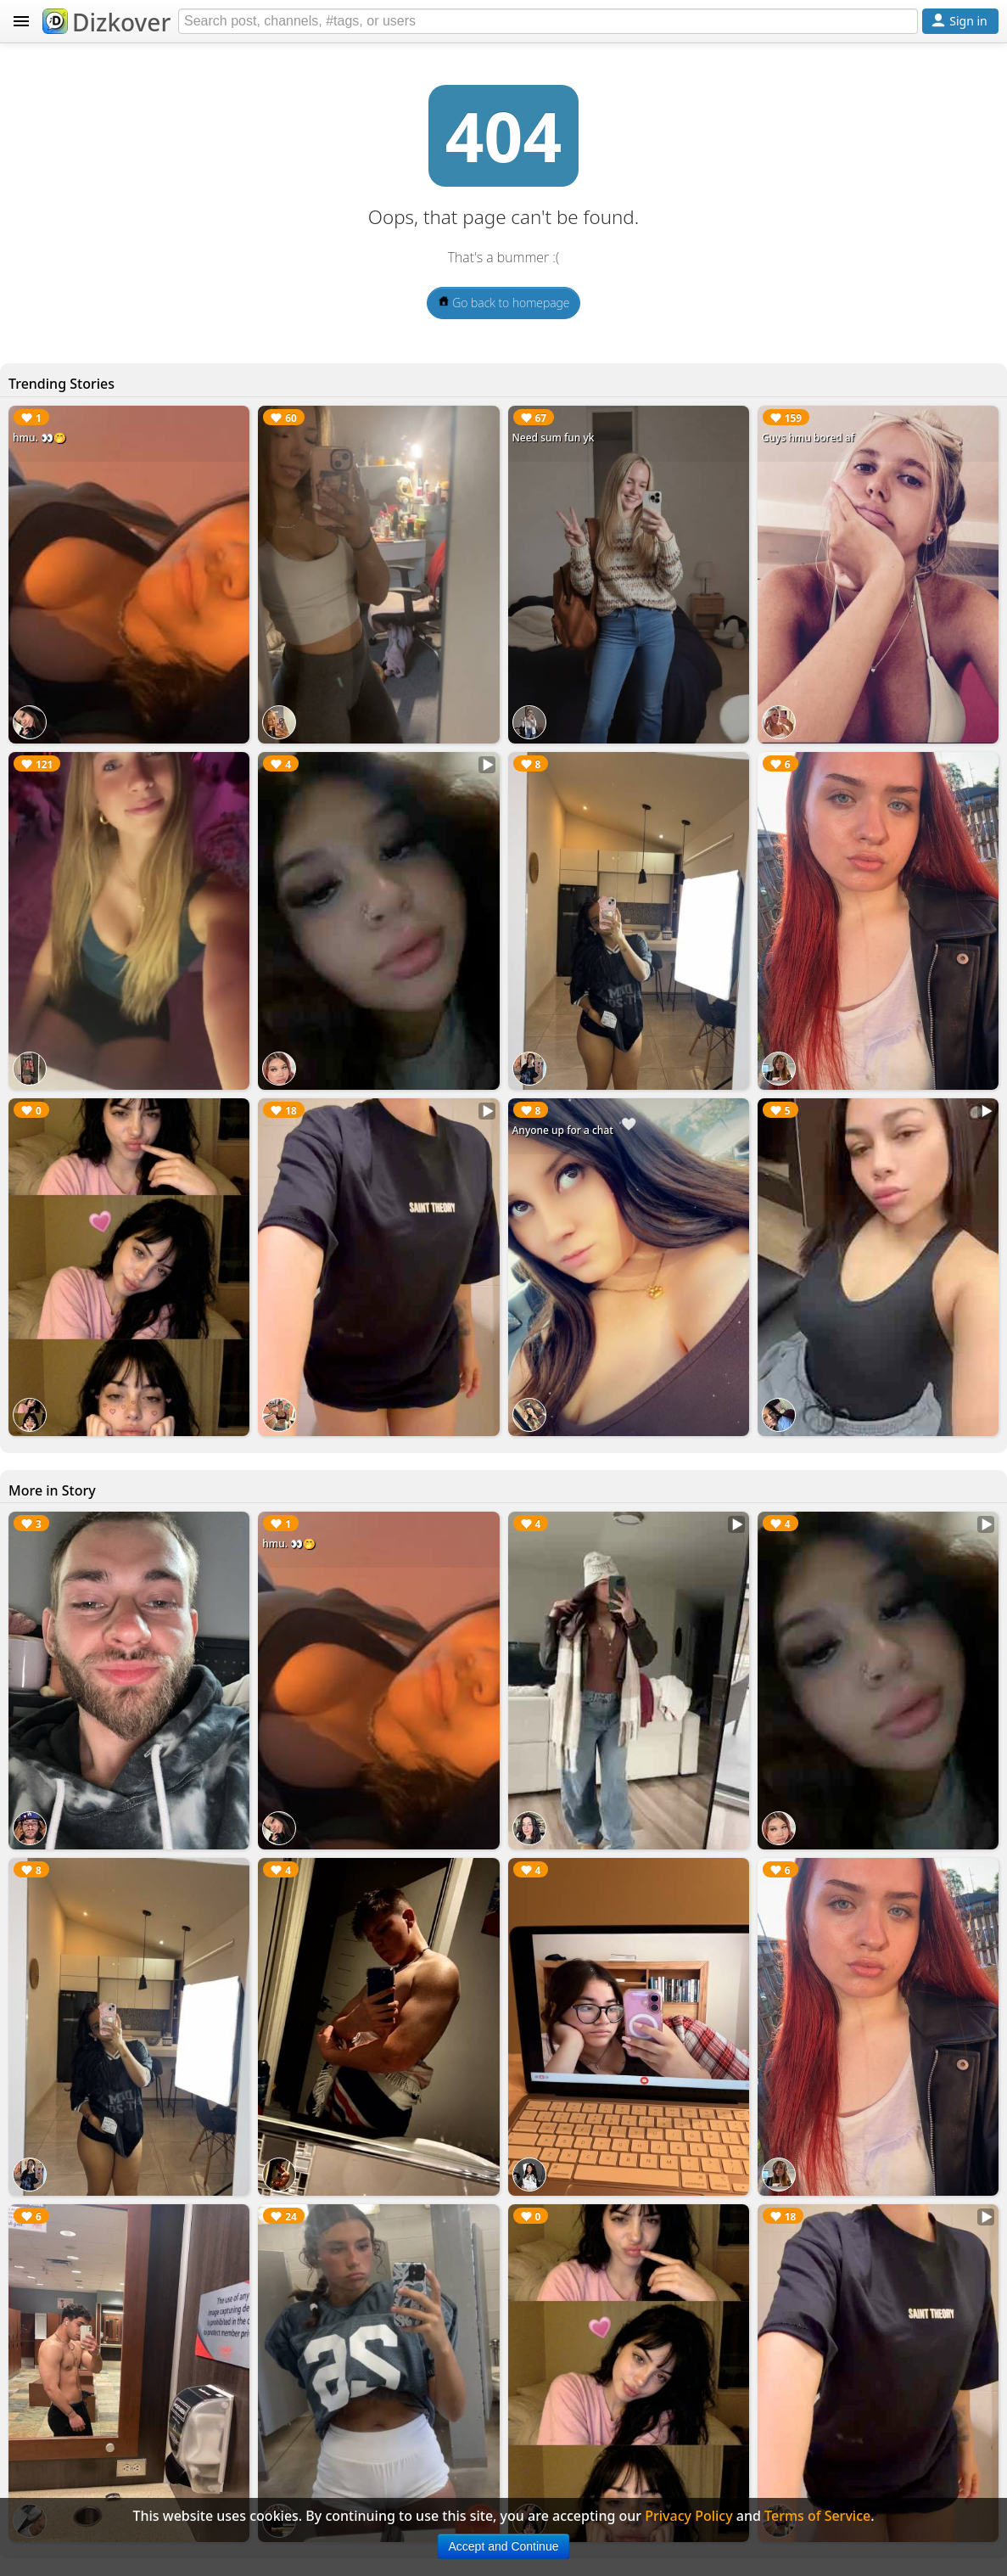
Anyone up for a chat (562, 1130)
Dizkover (106, 22)
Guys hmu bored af (808, 437)
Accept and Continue (504, 2546)
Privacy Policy (688, 2515)
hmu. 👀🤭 (39, 437)
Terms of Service (817, 2515)
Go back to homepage (504, 303)
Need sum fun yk (553, 437)
